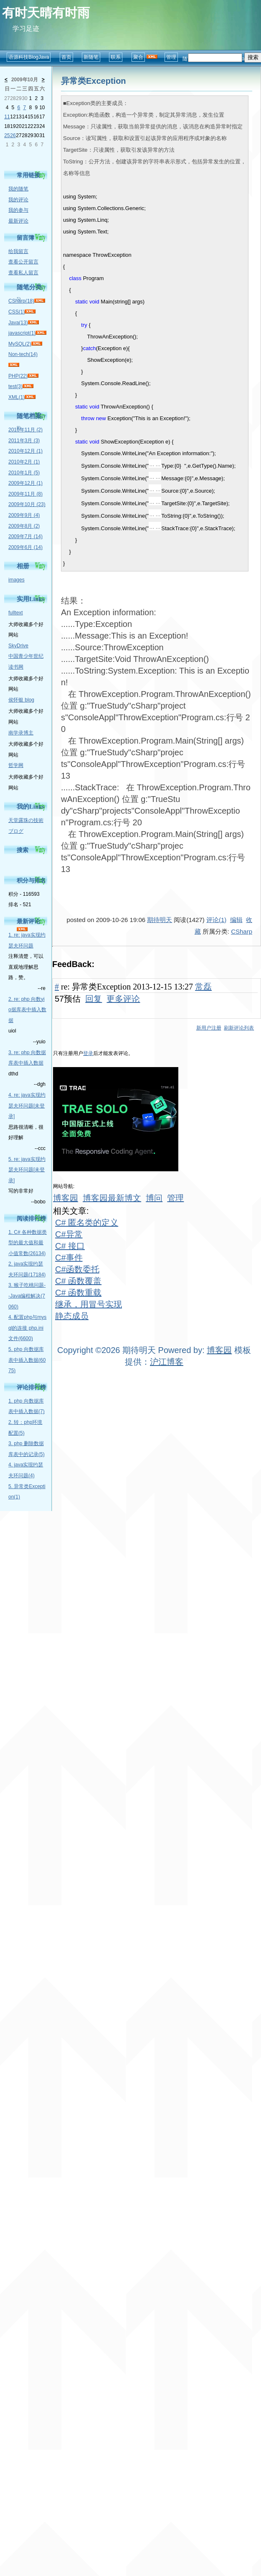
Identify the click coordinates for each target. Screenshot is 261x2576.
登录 (88, 1053)
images (16, 580)
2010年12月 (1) (25, 451)
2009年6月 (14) (25, 547)
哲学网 (15, 765)
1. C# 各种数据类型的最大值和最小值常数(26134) (27, 1242)
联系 (116, 57)
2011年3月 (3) (24, 441)
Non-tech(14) (23, 354)
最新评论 (18, 221)
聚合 (138, 57)
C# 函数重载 (78, 1292)
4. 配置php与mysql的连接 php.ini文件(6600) (27, 1327)
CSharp (241, 931)
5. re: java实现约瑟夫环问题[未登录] (27, 1169)
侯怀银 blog (21, 700)
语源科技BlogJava (28, 57)
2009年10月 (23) (27, 504)
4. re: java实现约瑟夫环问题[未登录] (27, 1105)
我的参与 (18, 210)
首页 (66, 57)
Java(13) (18, 323)
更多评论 (123, 998)
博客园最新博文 (112, 1198)
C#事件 (69, 1257)
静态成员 (72, 1316)
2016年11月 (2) (25, 430)
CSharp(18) (21, 301)
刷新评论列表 (239, 1028)
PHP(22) (18, 376)
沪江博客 (166, 1361)
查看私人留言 (23, 273)
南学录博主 (20, 733)
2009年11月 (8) (25, 494)
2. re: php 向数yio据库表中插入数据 (27, 1009)
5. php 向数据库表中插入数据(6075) (27, 1359)
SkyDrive (18, 646)
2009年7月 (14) (25, 536)
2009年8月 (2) (24, 526)
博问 (154, 1198)
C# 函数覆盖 (78, 1280)
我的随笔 (18, 189)
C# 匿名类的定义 (86, 1222)
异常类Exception (93, 80)
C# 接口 (70, 1245)
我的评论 (18, 200)
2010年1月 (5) (24, 473)
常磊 (203, 986)
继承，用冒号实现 (88, 1304)
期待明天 (159, 919)
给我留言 (18, 251)
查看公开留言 (23, 262)
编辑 (236, 919)
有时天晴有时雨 (46, 13)
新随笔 (91, 57)
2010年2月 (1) (24, 462)
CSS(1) (16, 312)
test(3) (15, 386)
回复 (93, 998)
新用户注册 (208, 1028)
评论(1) (216, 919)
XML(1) (16, 397)
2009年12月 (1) (25, 483)
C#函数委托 (77, 1269)
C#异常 (69, 1234)
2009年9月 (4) (24, 515)
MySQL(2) (19, 344)
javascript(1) (21, 333)
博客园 (65, 1198)
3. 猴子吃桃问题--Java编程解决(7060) (27, 1295)
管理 (171, 57)
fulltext (15, 613)
